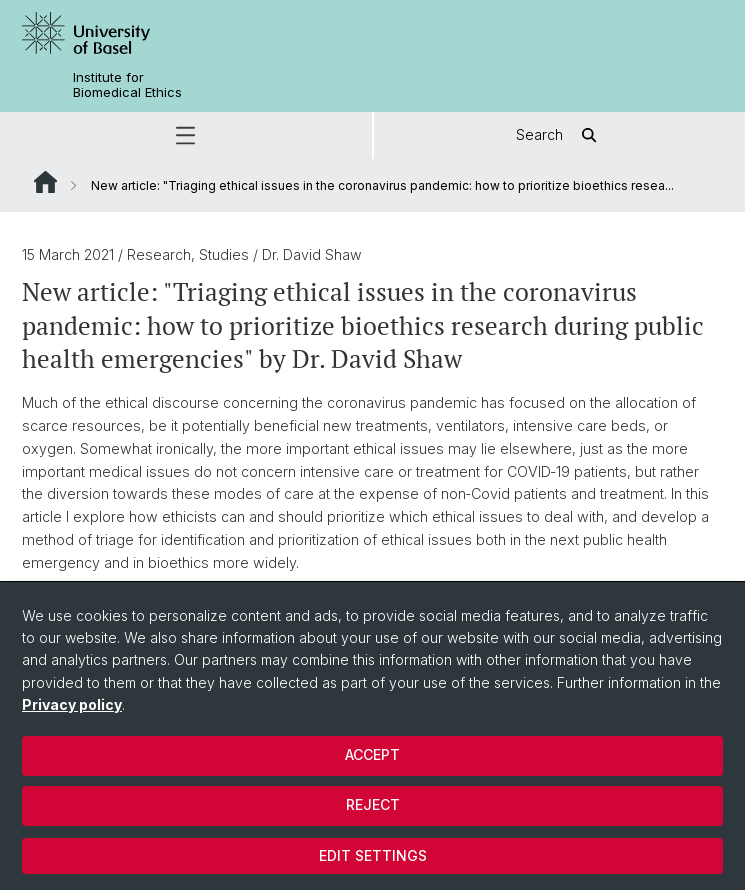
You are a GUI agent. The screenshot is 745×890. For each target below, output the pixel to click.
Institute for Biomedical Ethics (127, 85)
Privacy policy (72, 704)
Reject (373, 804)
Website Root (45, 182)
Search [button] (559, 135)
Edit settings (373, 855)
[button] (186, 135)
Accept (372, 754)
